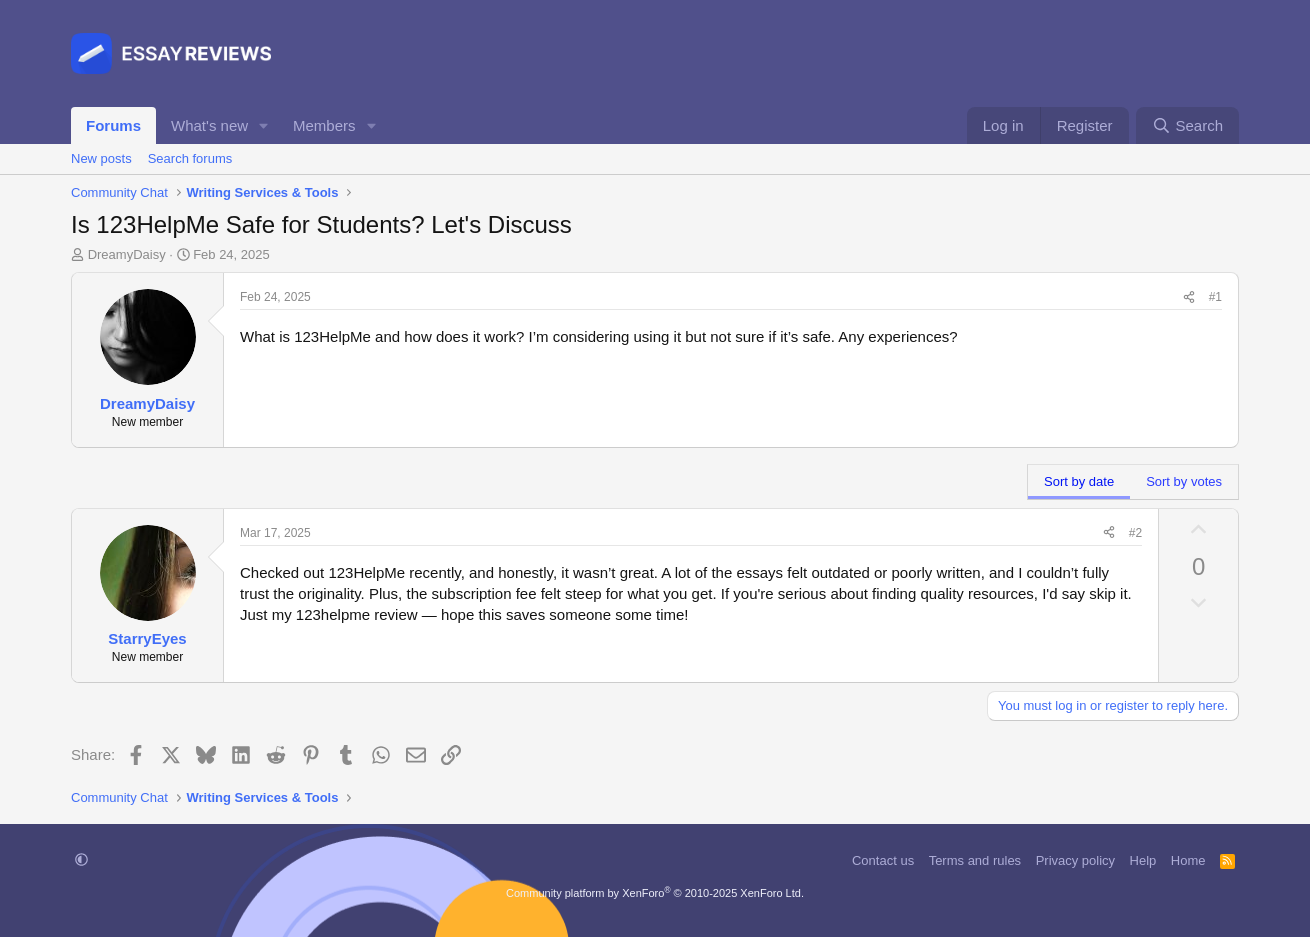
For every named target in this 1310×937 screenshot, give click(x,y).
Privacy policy (1075, 860)
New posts (101, 158)
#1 (1215, 297)
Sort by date (1079, 481)
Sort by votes (1184, 481)
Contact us (883, 860)
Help (1143, 860)
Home (1188, 860)
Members (324, 125)
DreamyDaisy (127, 254)
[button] (264, 125)
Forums (113, 125)
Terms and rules (975, 860)
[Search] (1187, 125)
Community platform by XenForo (655, 893)
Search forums (190, 158)
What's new (209, 125)
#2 (1135, 533)
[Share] (1189, 297)
